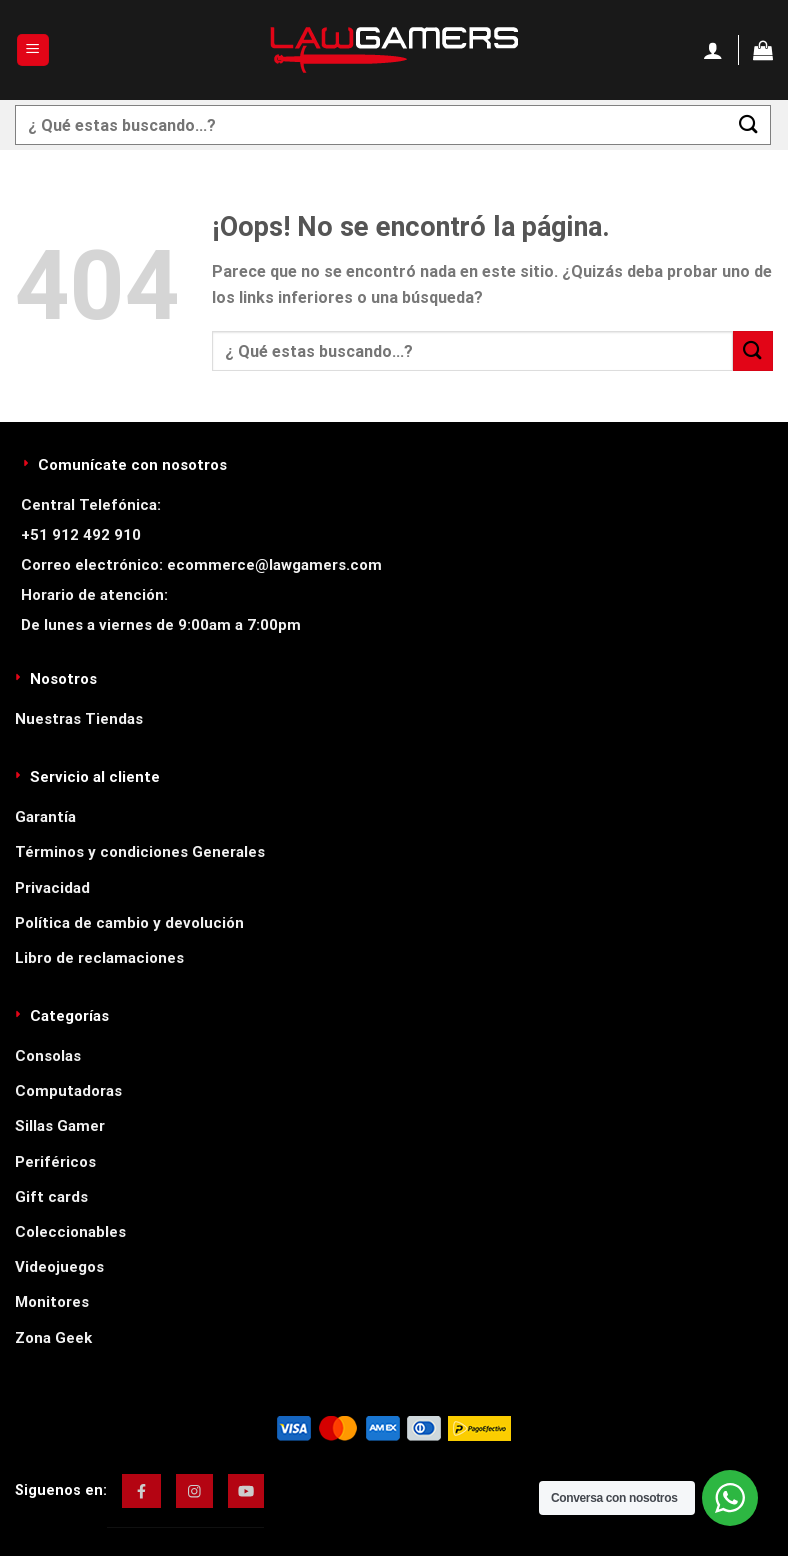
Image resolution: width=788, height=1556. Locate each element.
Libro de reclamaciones (99, 958)
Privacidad (52, 888)
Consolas (48, 1056)
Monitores (52, 1302)
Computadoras (68, 1091)
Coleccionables (70, 1232)
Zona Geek (53, 1338)
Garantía (45, 817)
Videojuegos (59, 1267)
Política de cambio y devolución (129, 923)
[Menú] (33, 50)
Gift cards (51, 1197)
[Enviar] (749, 124)
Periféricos (55, 1162)
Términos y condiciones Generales (140, 852)
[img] (141, 1491)
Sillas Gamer (60, 1126)
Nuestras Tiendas (79, 719)
